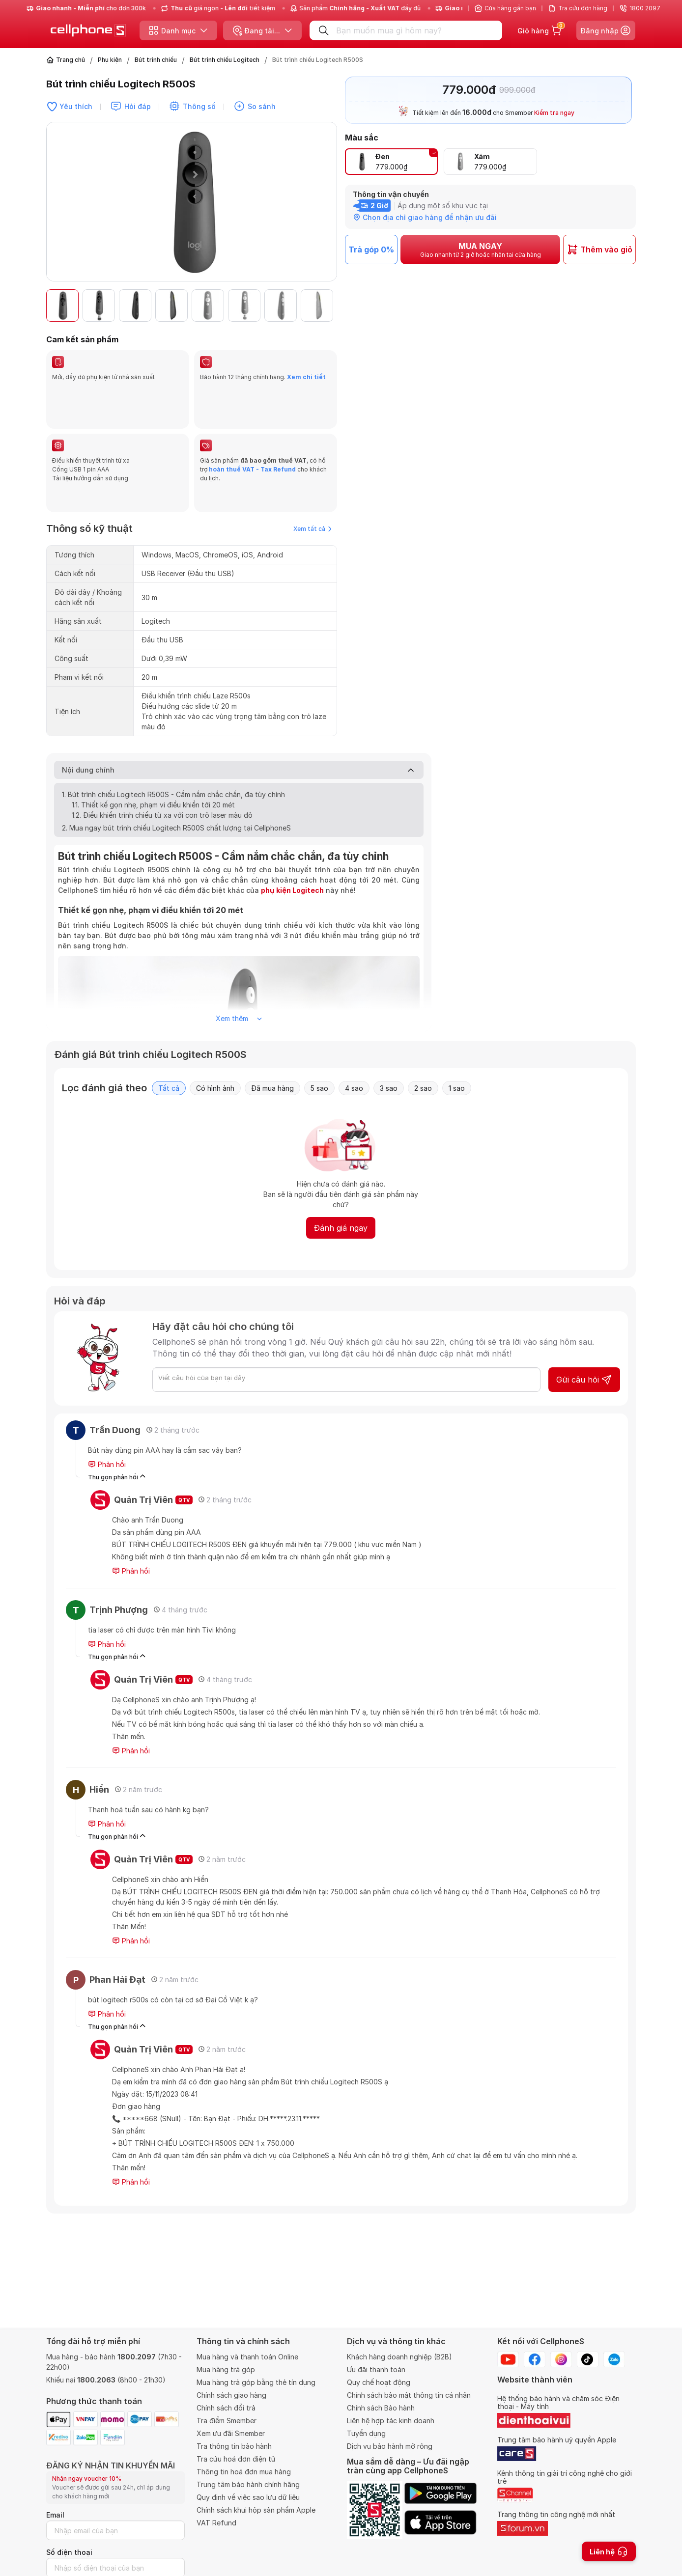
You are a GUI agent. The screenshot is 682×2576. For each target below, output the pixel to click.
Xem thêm (239, 971)
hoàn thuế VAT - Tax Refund (252, 445)
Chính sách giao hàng (231, 2395)
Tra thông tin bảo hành (234, 2446)
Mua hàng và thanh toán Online (247, 2357)
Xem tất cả (312, 481)
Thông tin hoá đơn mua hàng (244, 2471)
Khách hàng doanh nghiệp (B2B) (399, 2357)
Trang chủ (70, 59)
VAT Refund (216, 2523)
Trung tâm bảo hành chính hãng (248, 2484)
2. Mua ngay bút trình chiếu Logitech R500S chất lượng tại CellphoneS (176, 780)
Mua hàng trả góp (226, 2369)
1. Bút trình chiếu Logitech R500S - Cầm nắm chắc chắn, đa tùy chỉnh (173, 747)
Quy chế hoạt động (378, 2382)
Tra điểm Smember (226, 2420)
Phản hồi (107, 1417)
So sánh (262, 106)
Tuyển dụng (366, 2433)
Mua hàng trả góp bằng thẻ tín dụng (256, 2382)
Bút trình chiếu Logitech (224, 59)
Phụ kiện (110, 59)
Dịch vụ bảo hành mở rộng (389, 2446)
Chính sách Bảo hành (381, 2408)
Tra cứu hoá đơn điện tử (236, 2459)
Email (55, 2515)
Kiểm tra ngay (554, 112)
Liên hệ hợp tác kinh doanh (390, 2420)
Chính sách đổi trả (226, 2408)
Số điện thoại (69, 2552)
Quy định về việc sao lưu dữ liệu (248, 2497)
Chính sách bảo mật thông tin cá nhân (409, 2395)
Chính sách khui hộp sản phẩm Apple (256, 2510)
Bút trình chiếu (156, 59)
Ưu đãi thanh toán (376, 2369)
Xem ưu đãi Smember (231, 2433)
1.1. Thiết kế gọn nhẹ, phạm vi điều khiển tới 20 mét (153, 757)
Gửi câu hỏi (584, 1332)
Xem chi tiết (306, 377)
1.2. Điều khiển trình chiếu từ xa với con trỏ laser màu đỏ (162, 768)
